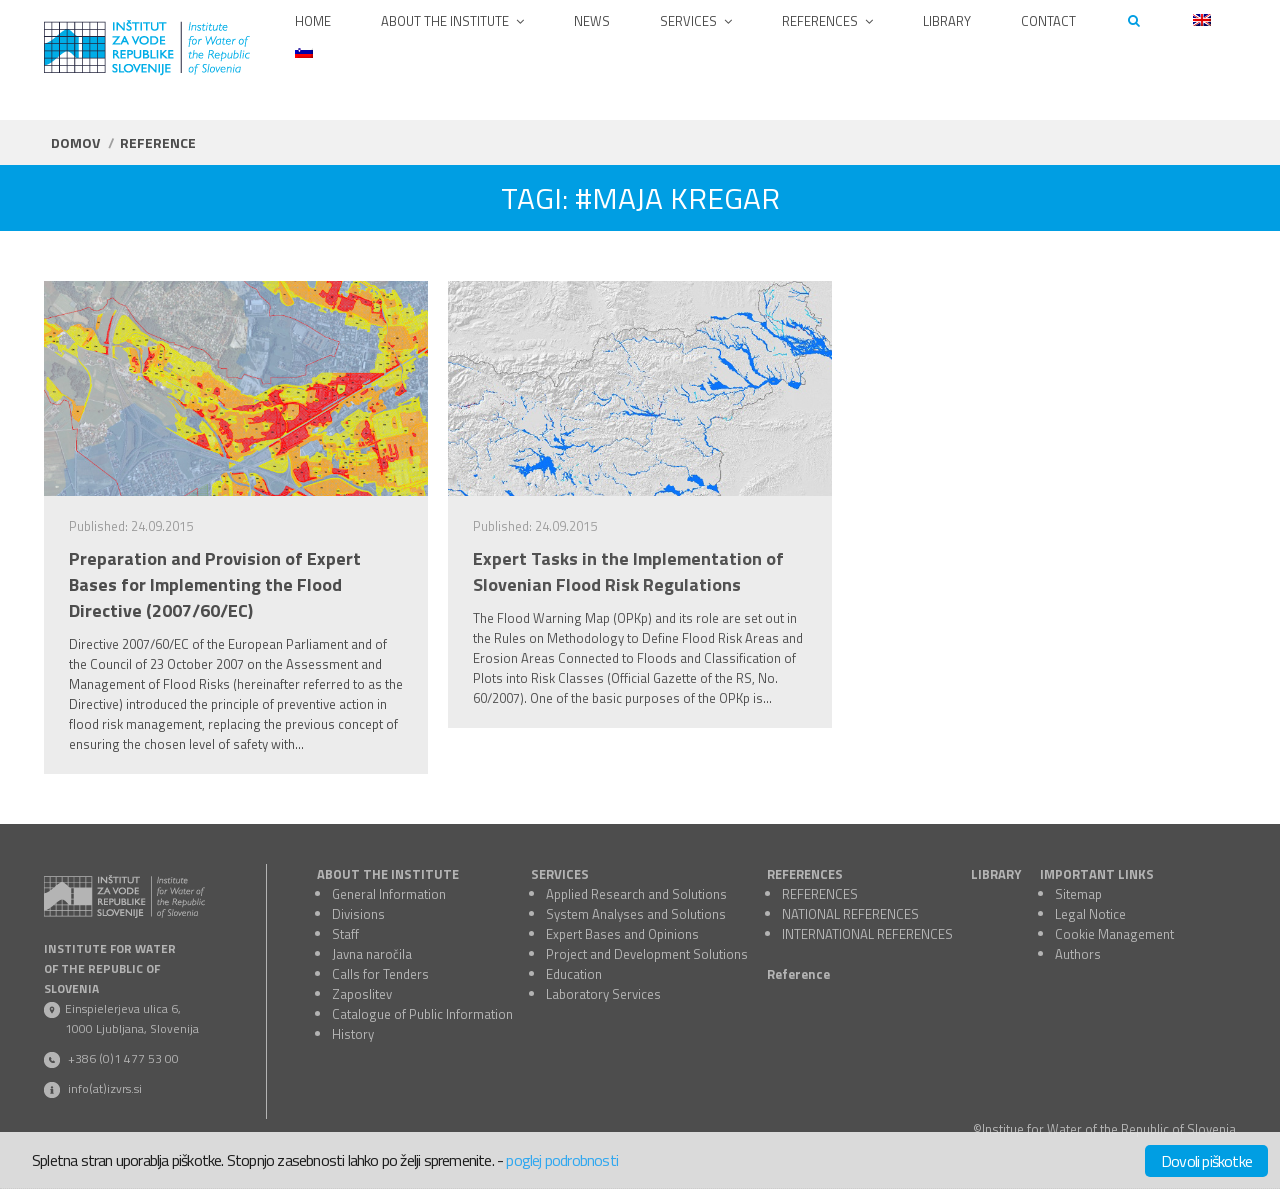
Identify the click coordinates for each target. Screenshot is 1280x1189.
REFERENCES (805, 874)
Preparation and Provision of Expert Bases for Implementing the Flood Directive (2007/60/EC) (215, 585)
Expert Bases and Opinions (622, 934)
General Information (389, 894)
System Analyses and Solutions (636, 914)
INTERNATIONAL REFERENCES (867, 934)
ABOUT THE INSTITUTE (388, 874)
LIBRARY (996, 874)
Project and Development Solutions (647, 954)
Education (574, 974)
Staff (345, 934)
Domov (75, 142)
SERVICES (560, 874)
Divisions (358, 914)
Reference (798, 974)
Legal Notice (1090, 914)
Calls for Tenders (380, 974)
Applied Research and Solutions (636, 894)
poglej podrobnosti (562, 1160)
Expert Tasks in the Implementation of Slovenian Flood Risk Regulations (628, 572)
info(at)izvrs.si (105, 1088)
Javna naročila (372, 954)
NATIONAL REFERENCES (850, 914)
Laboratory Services (603, 994)
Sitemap (1078, 894)
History (353, 1034)
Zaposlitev (362, 994)
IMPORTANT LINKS (1097, 874)
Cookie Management (1114, 934)
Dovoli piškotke (1206, 1161)
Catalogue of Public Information (422, 1014)
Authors (1078, 954)
